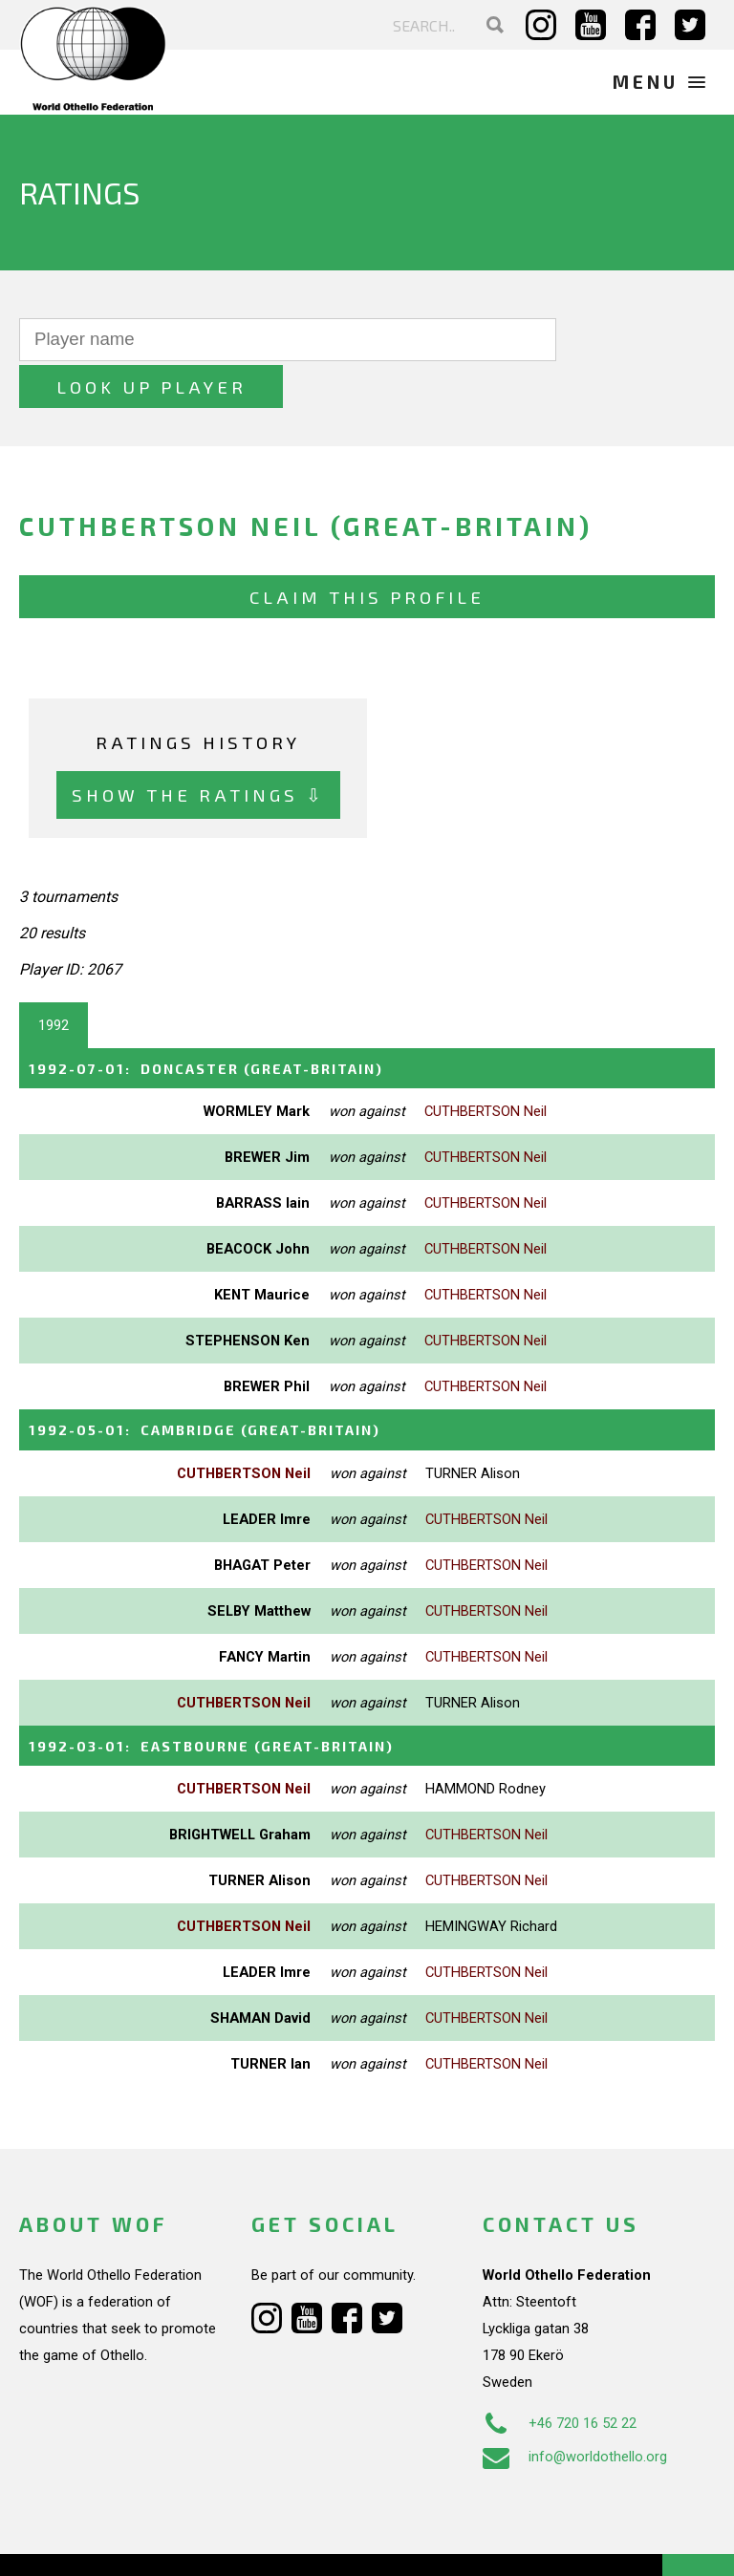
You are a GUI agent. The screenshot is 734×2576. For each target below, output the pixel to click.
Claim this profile (367, 550)
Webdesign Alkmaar (137, 2541)
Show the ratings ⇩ (198, 749)
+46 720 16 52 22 (560, 2373)
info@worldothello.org (575, 2406)
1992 (53, 978)
